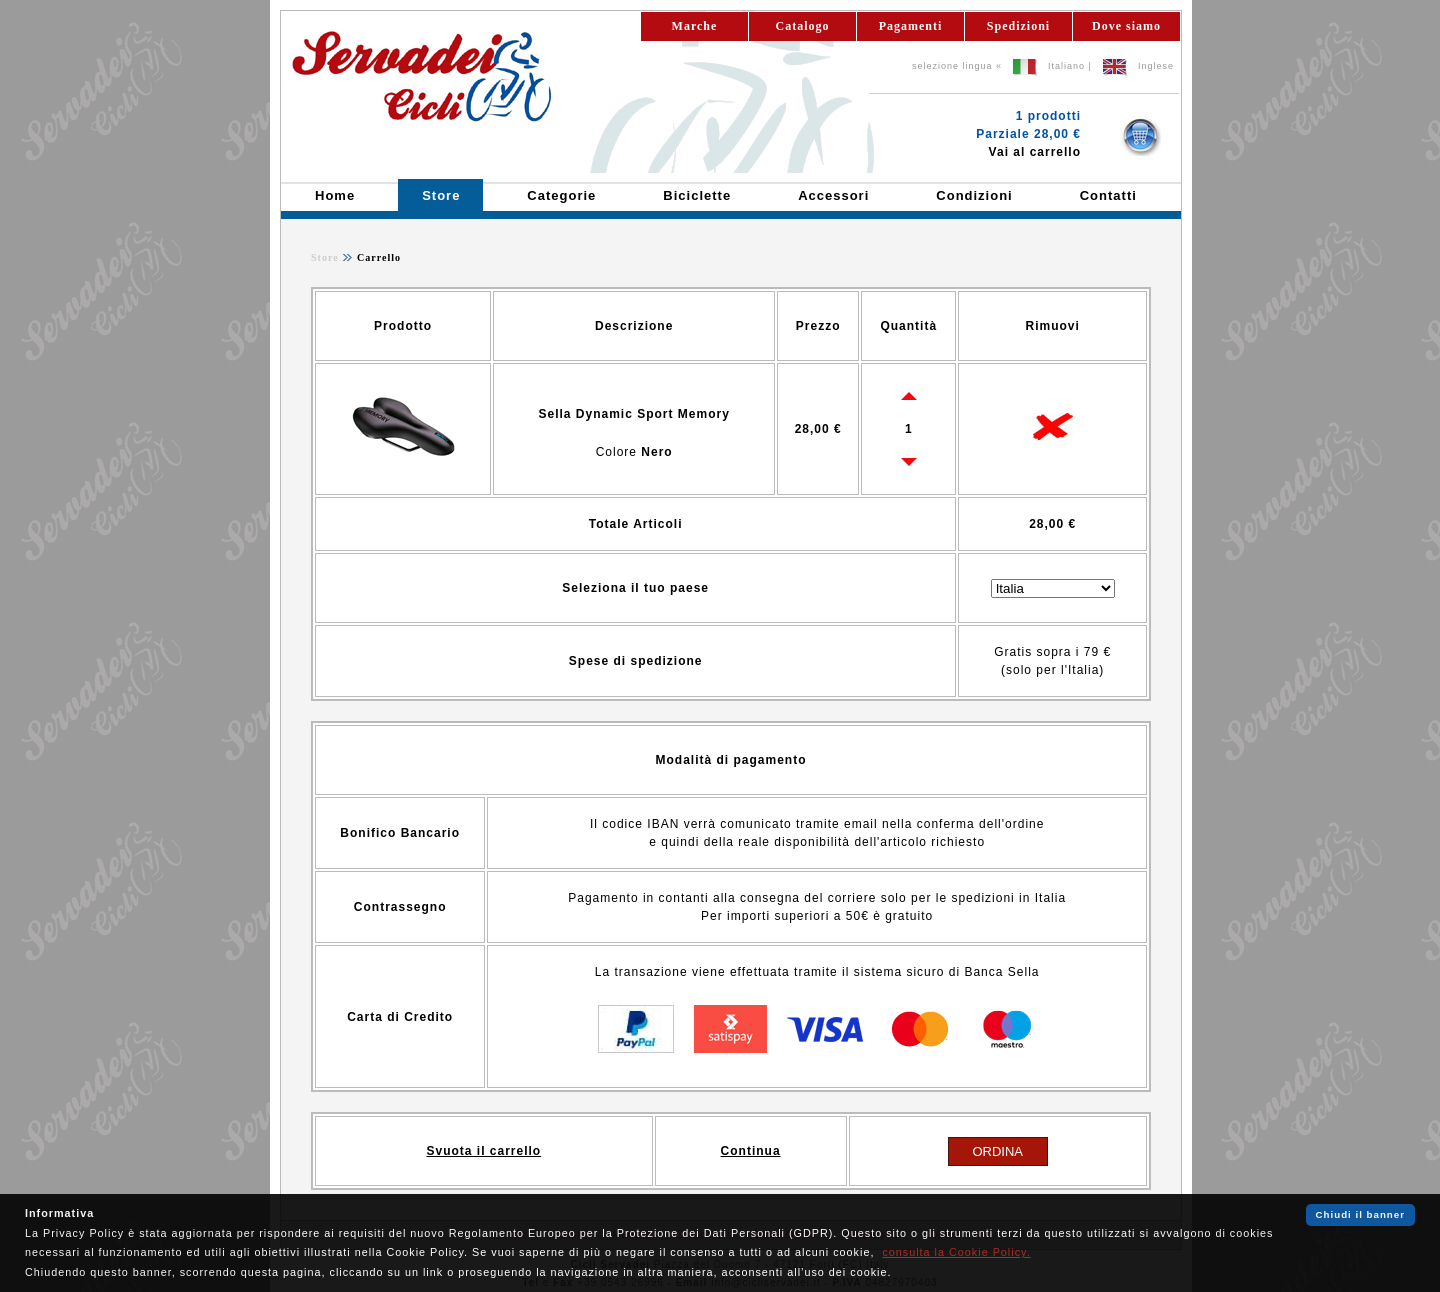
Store (325, 257)
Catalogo (803, 26)
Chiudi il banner (1360, 1214)
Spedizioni (1018, 26)
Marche (695, 26)
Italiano (1066, 66)
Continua (751, 1151)
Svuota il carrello (483, 1151)
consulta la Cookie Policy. (956, 1252)
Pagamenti (911, 26)
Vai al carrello (1035, 152)
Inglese (1156, 66)
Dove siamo (1126, 26)
